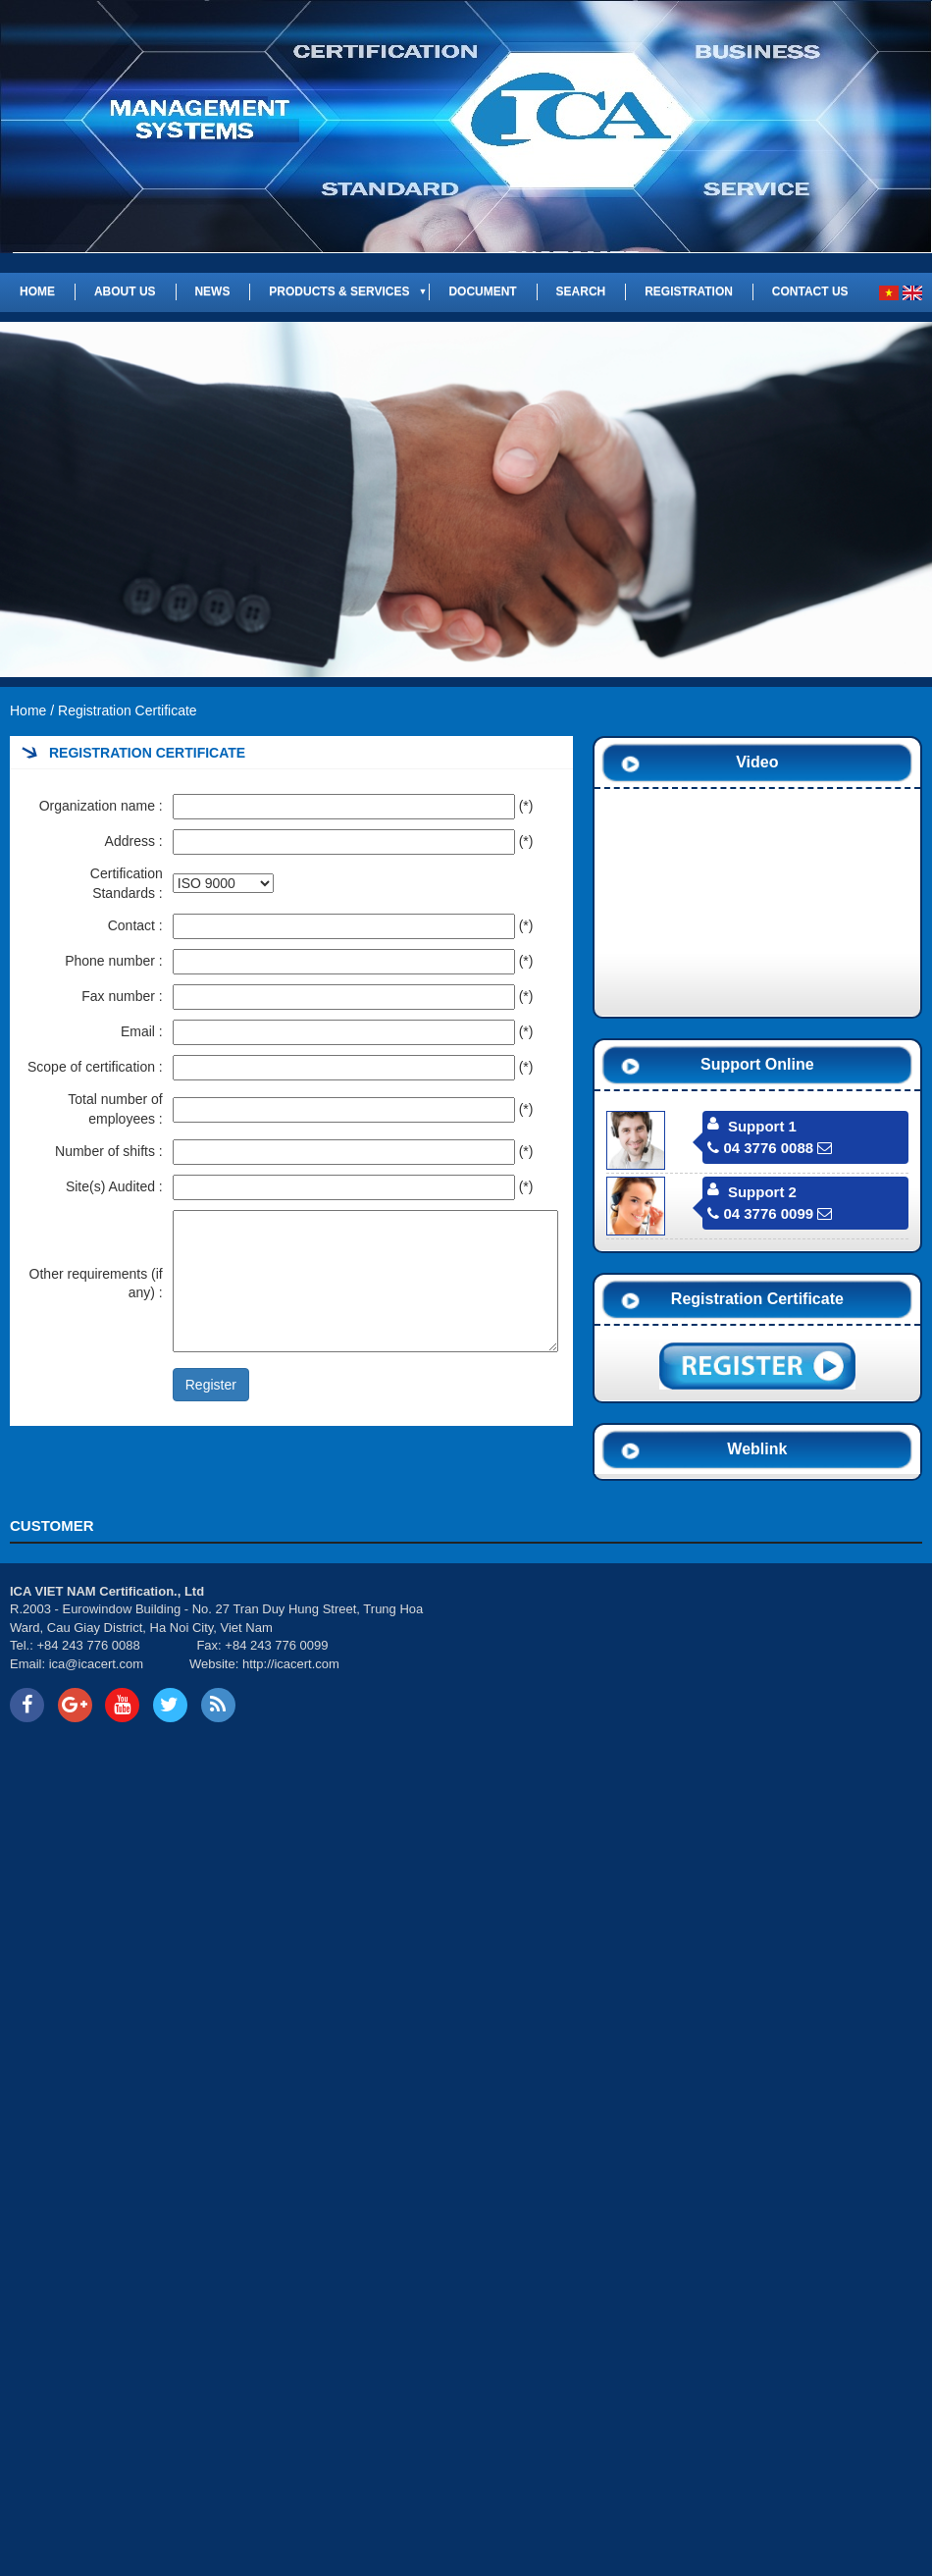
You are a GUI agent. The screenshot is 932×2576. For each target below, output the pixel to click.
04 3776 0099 (760, 1213)
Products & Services (339, 291)
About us (125, 291)
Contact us (810, 291)
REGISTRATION (689, 291)
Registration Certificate (127, 710)
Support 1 (762, 1126)
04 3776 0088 (760, 1147)
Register (210, 1385)
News (212, 291)
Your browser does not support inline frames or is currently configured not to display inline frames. (699, 1656)
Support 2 (762, 1191)
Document (482, 291)
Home (37, 291)
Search (581, 291)
